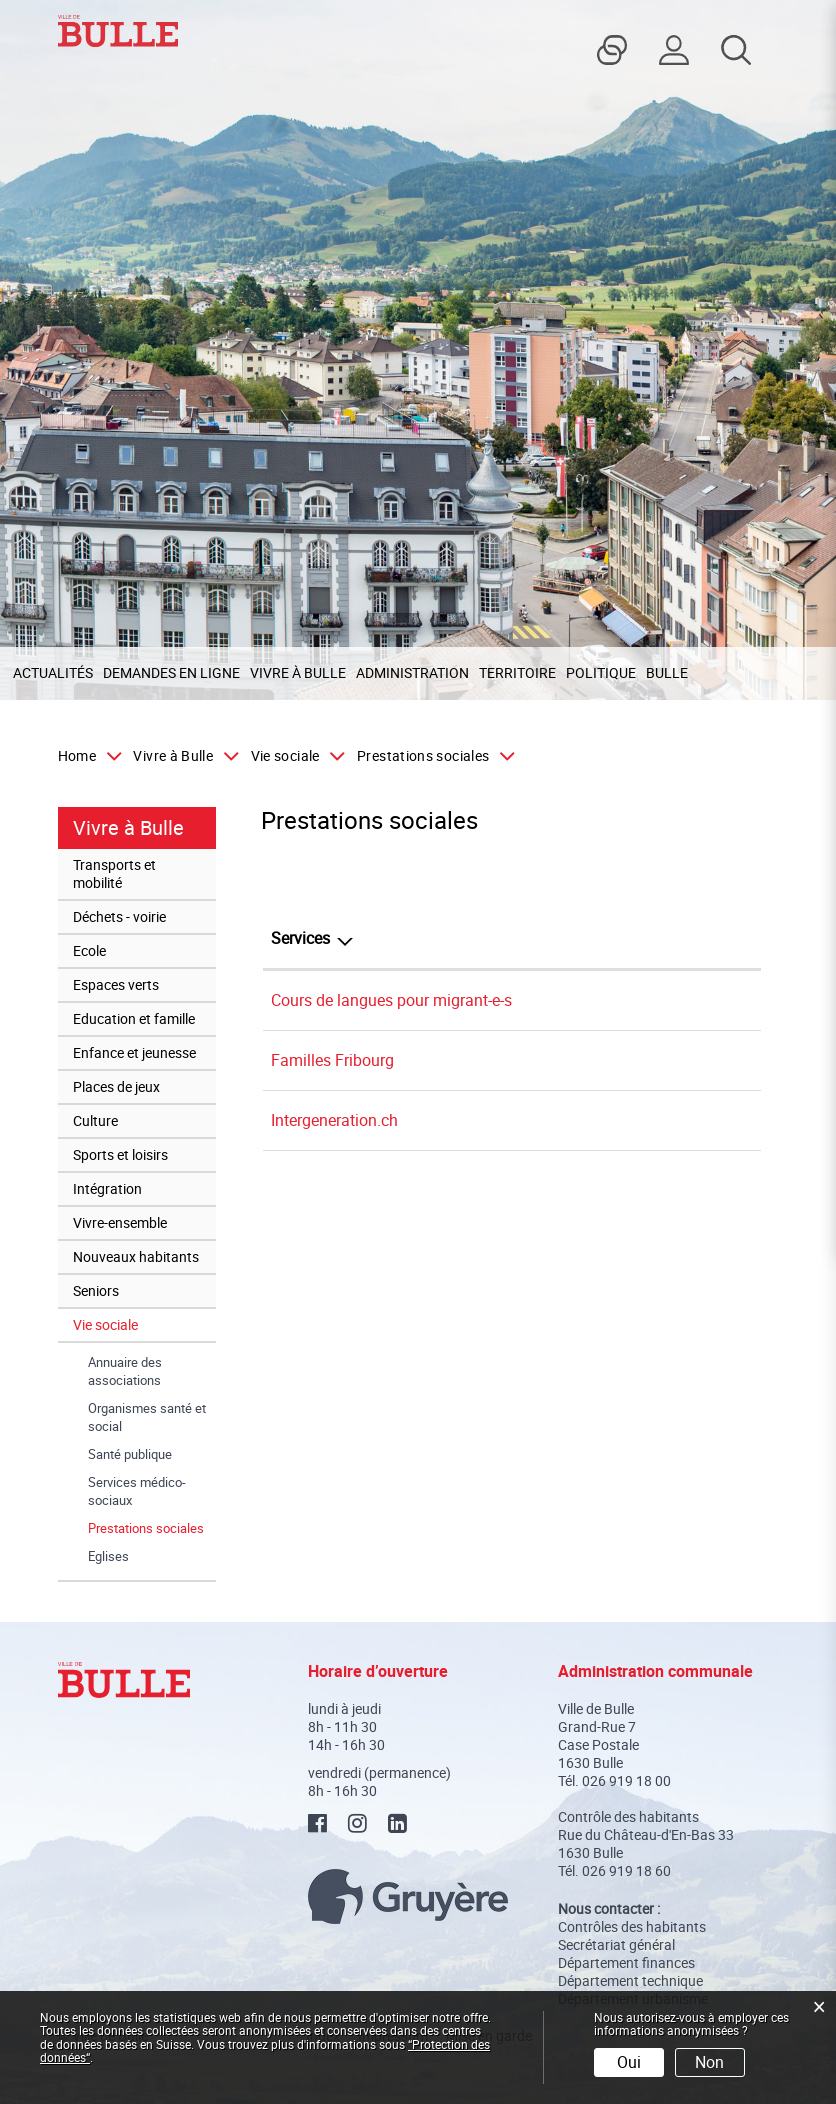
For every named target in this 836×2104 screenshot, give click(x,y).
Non (709, 2062)
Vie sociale (105, 1324)
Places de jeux (116, 1086)
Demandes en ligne (171, 672)
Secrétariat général (616, 1944)
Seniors (96, 1290)
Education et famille (134, 1018)
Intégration (107, 1188)
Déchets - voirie (119, 916)
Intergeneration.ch (334, 1120)
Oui (629, 2062)
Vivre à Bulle (298, 672)
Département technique (630, 1980)
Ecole (89, 950)
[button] (181, 756)
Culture (95, 1120)
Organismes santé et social (147, 1417)
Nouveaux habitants (136, 1256)
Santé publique (130, 1454)
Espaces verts (116, 984)
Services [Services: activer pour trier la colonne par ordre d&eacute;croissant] (300, 938)
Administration (412, 672)
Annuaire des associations (125, 1371)
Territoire (517, 672)
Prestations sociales (152, 1528)
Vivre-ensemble (120, 1222)
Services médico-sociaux (137, 1491)
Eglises (108, 1556)
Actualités (53, 672)
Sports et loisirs (120, 1154)
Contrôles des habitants (632, 1926)
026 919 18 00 (626, 1780)
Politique (601, 672)
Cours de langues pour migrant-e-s (391, 1000)
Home (77, 756)
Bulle (667, 672)
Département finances (626, 1962)
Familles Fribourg (332, 1060)
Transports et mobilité (114, 873)
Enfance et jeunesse (134, 1052)
